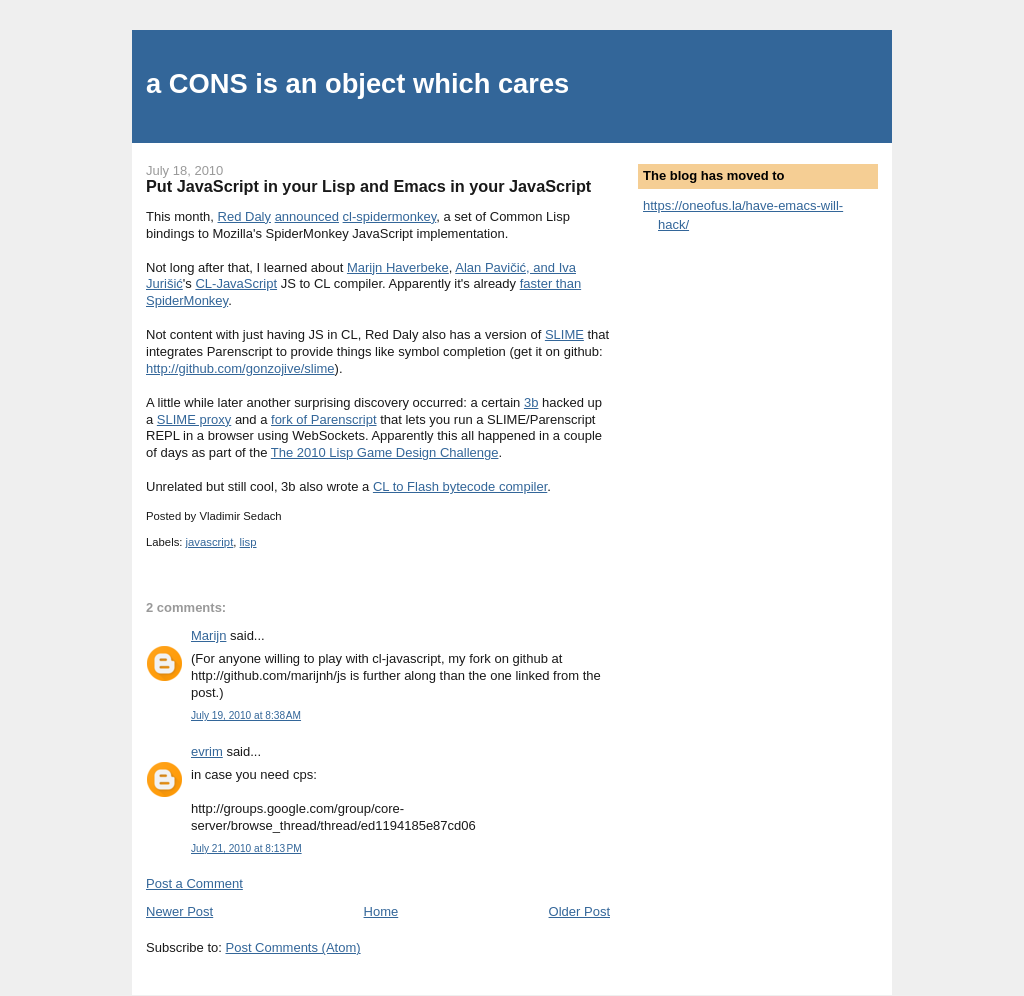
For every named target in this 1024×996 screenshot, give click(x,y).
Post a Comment (194, 883)
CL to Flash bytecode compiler (460, 486)
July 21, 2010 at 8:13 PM (246, 848)
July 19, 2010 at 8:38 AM (246, 715)
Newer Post (179, 911)
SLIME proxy (194, 419)
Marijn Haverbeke (398, 267)
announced (307, 216)
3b (531, 402)
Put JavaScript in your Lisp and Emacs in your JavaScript (368, 186)
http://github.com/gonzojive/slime (240, 368)
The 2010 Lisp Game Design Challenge (385, 452)
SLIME (564, 334)
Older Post (579, 911)
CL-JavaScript (236, 283)
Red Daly (244, 216)
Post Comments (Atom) (293, 947)
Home (381, 911)
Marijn (208, 635)
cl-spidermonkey (390, 216)
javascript (210, 542)
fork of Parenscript (324, 419)
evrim (207, 751)
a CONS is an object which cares (357, 83)
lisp (248, 542)
